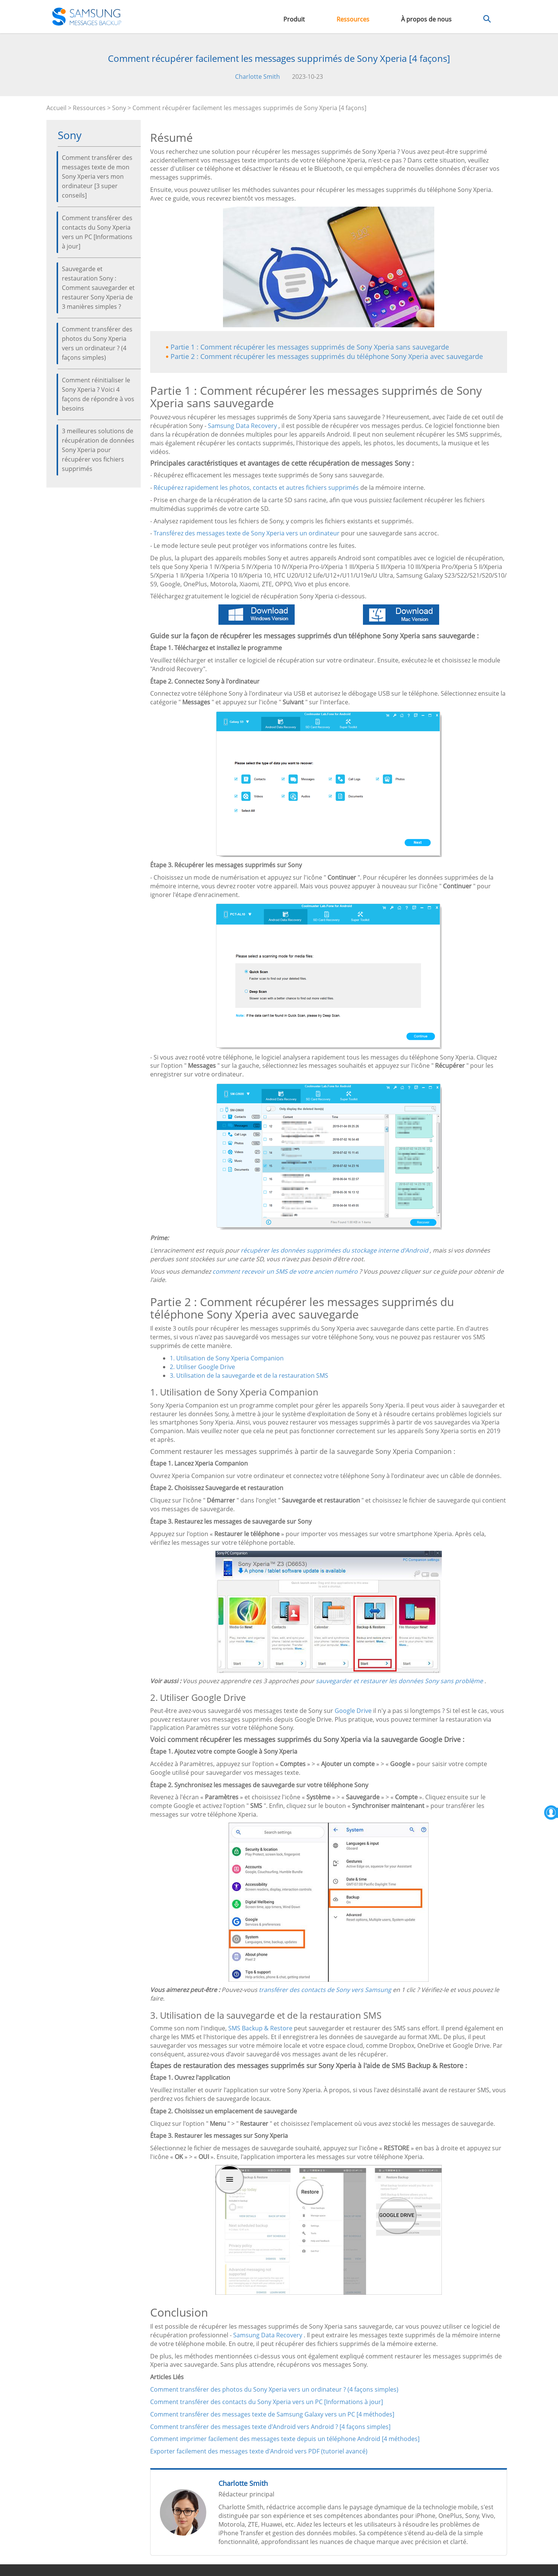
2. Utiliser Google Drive (202, 1367)
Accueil (56, 108)
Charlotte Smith (257, 76)
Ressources (353, 19)
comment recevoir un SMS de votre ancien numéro (285, 1271)
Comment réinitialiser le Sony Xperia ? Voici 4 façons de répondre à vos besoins (98, 394)
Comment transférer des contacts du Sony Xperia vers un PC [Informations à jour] (97, 232)
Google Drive (353, 1711)
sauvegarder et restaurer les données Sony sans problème (399, 1681)
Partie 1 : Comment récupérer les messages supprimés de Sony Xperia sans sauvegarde (310, 346)
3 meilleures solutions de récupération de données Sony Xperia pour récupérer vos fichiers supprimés (98, 450)
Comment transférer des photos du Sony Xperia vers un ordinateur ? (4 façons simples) (97, 343)
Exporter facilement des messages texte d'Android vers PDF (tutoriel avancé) (258, 2451)
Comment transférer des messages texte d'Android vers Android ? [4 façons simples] (270, 2427)
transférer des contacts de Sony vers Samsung (325, 1990)
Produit (294, 19)
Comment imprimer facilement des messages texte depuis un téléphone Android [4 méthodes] (285, 2439)
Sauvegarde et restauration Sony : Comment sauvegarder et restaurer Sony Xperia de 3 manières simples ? (98, 288)
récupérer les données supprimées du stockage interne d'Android (334, 1250)
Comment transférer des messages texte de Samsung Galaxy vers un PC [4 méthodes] (272, 2414)
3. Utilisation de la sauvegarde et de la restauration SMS (249, 1375)
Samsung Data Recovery (242, 426)
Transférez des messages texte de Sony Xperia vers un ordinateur (247, 533)
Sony (119, 108)
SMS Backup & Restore (260, 2028)
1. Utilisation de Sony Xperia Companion (227, 1358)
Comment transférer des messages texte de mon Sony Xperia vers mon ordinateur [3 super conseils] (97, 176)
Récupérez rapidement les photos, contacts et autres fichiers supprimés (256, 487)
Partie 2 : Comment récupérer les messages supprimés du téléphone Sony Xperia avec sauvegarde (327, 356)
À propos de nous (426, 19)
